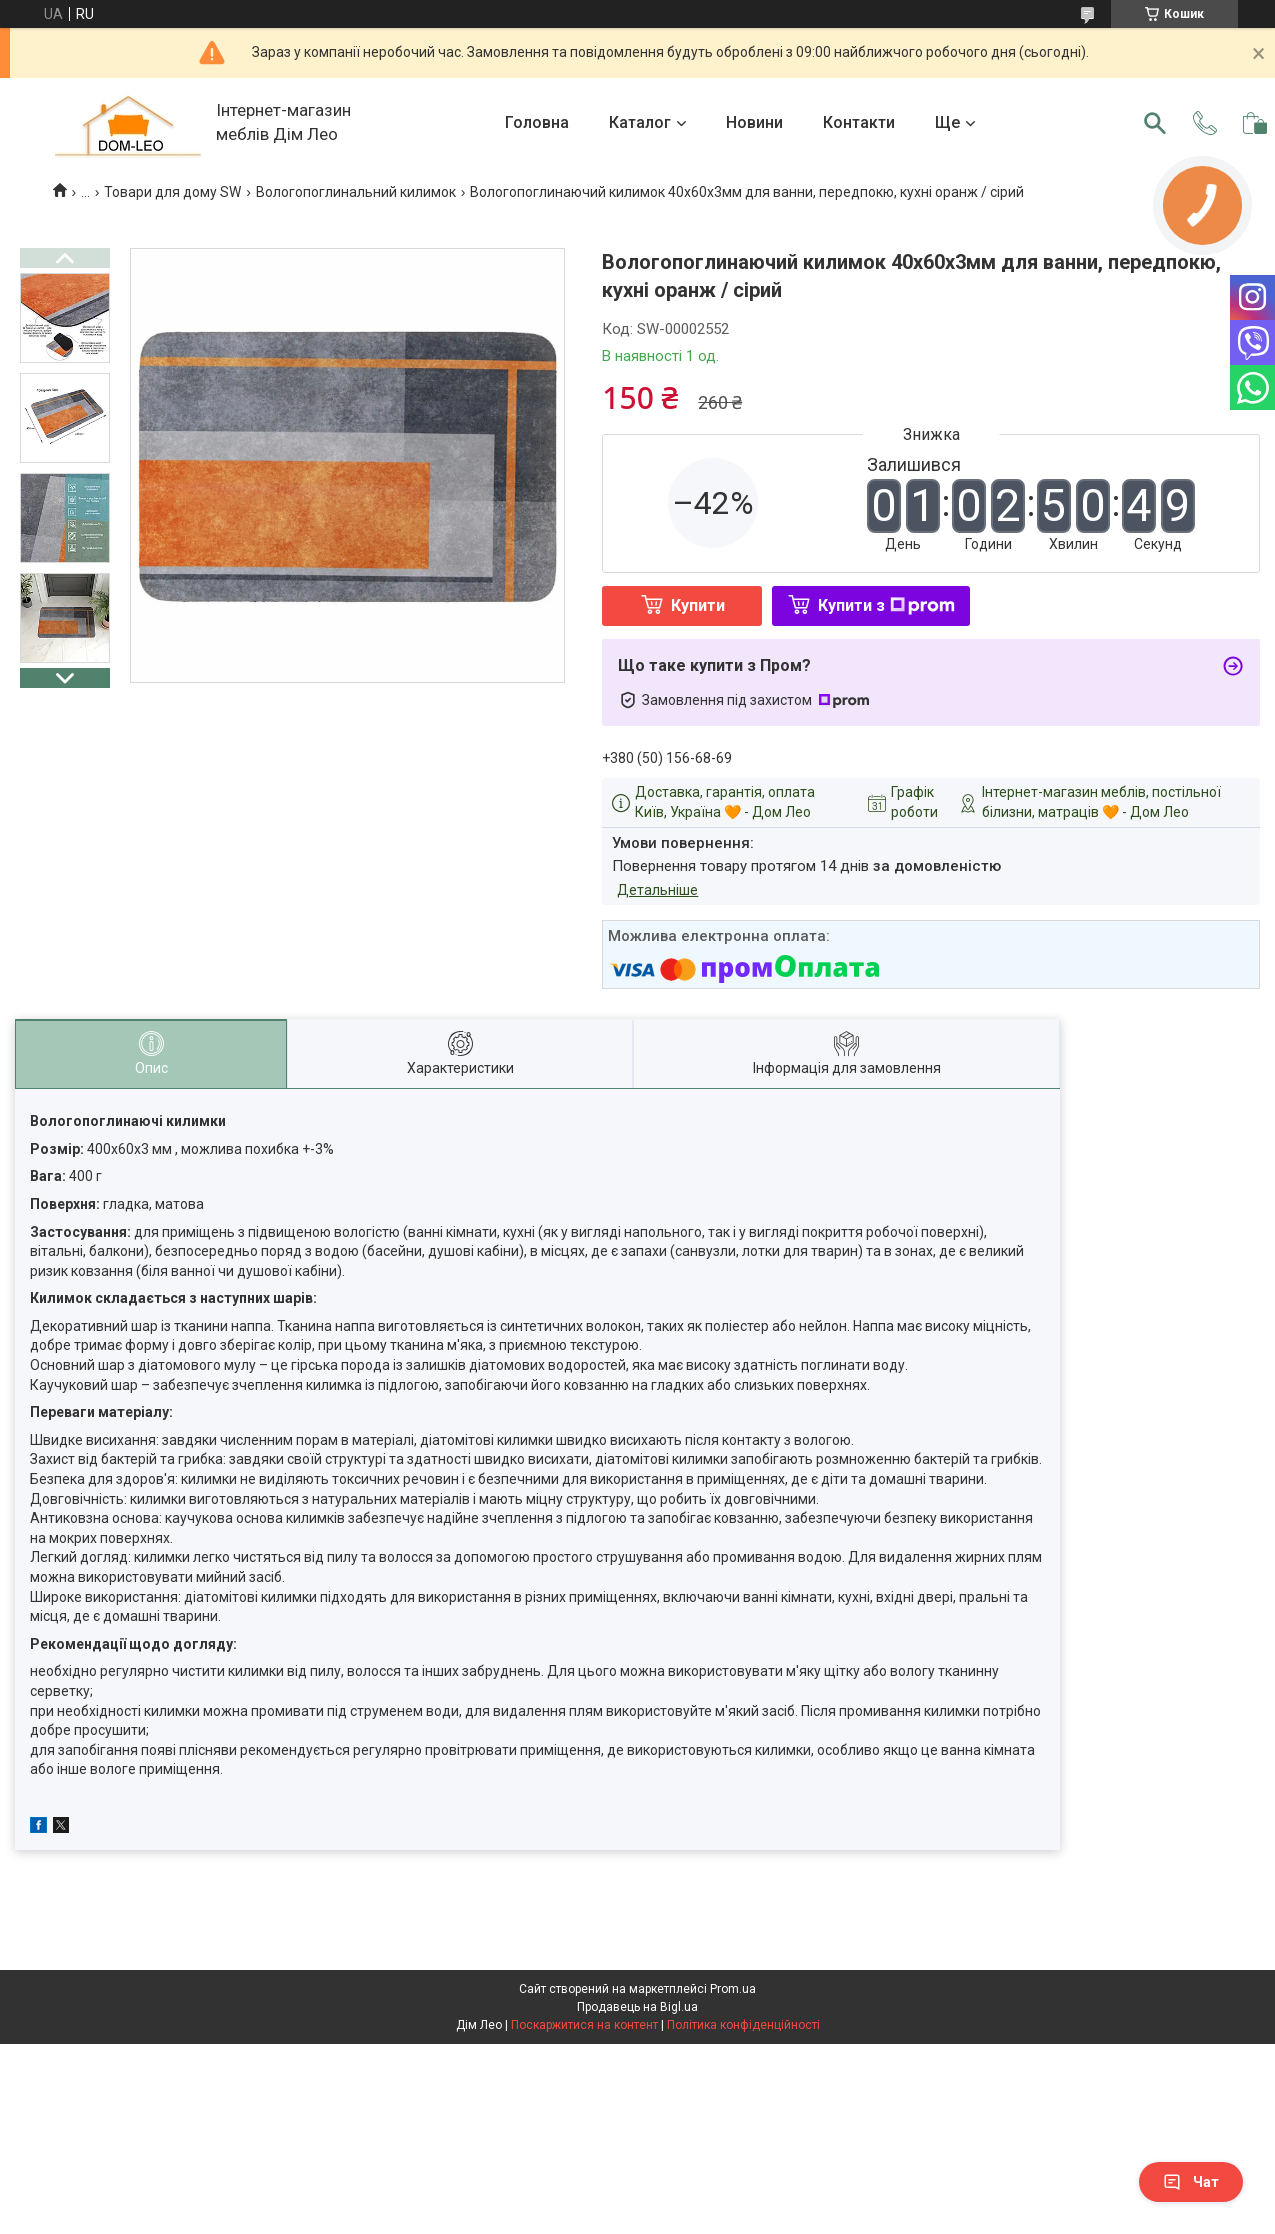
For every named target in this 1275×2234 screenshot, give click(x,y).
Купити (698, 605)
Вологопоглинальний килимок (356, 192)
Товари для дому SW (172, 192)
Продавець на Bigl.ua (637, 2007)
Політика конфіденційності (743, 2025)
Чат (1191, 2182)
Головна (537, 122)
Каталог (640, 122)
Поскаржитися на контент (584, 2025)
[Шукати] (1155, 123)
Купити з (886, 605)
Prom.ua (733, 1989)
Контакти (859, 122)
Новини (754, 122)
